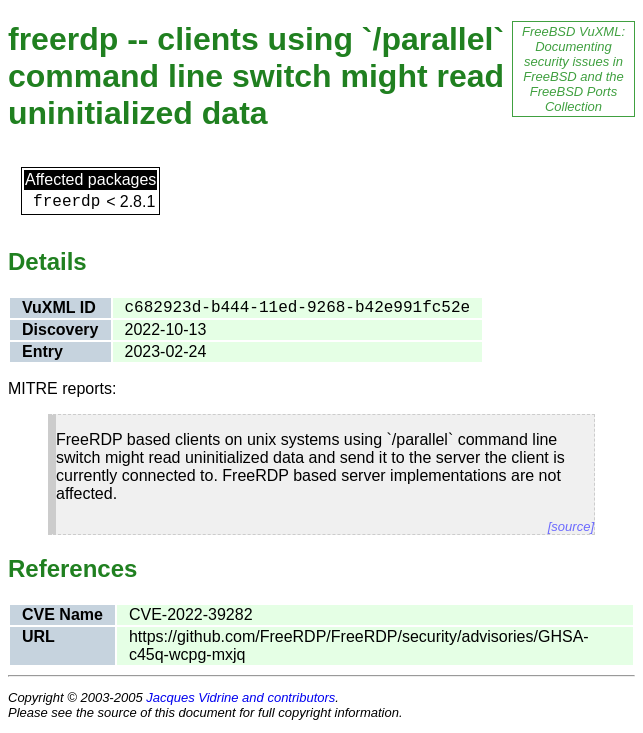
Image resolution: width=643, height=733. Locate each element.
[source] (571, 526)
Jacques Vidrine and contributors (240, 697)
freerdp (66, 202)
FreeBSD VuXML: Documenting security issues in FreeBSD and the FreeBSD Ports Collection (573, 69)
